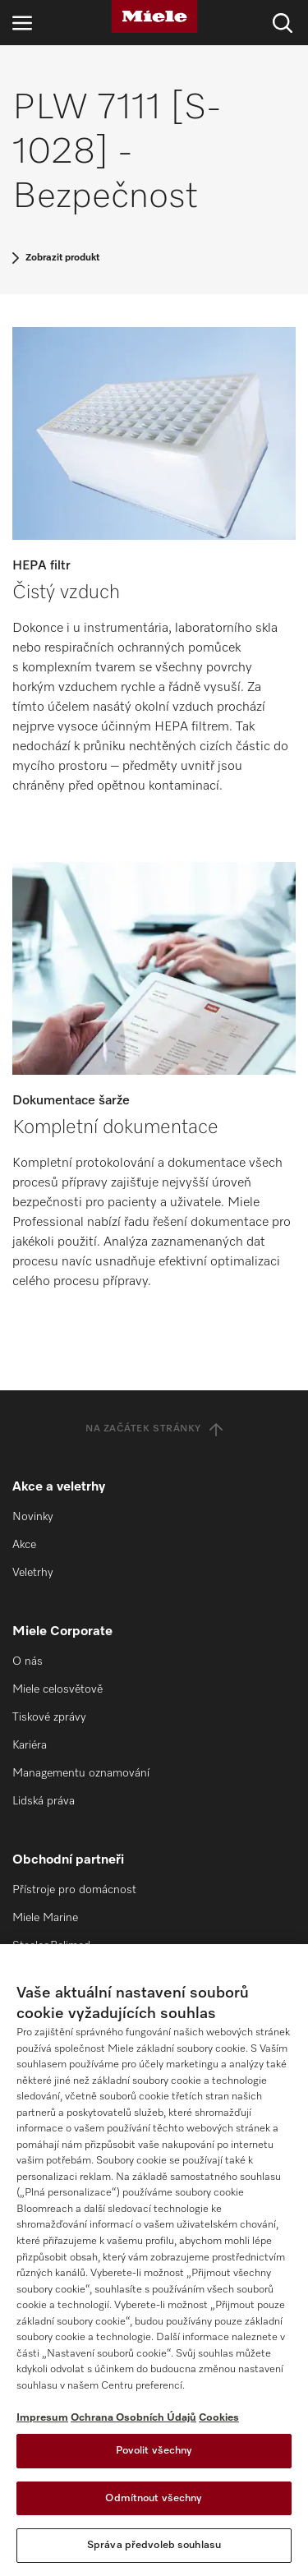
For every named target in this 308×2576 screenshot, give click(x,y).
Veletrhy (32, 1572)
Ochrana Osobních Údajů (133, 2417)
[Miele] (154, 16)
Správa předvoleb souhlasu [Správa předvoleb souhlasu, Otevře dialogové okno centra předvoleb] (154, 2545)
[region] (154, 2260)
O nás (27, 1661)
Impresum (42, 2417)
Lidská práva (43, 1801)
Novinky (32, 1517)
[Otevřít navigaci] (22, 22)
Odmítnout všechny (153, 2498)
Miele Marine (45, 1918)
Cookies (219, 2417)
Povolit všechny (154, 2450)
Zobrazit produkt (62, 258)
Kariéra (29, 1745)
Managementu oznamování (80, 1773)
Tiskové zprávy (49, 1717)
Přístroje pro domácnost (74, 1890)
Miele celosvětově (57, 1689)
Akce (24, 1545)
